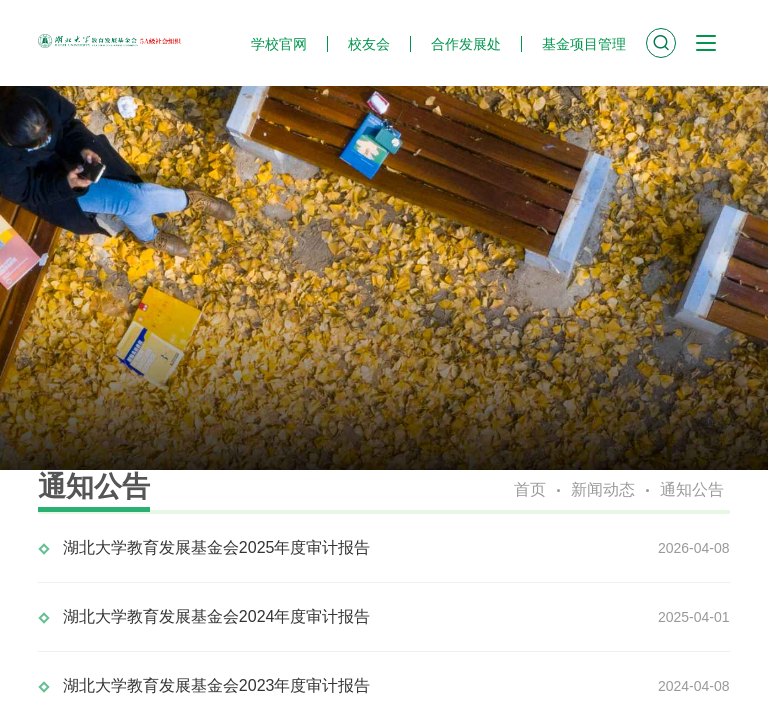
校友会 (369, 44)
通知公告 (692, 489)
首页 (530, 489)
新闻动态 (603, 489)
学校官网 (279, 44)
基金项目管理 (584, 44)
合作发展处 (466, 44)
